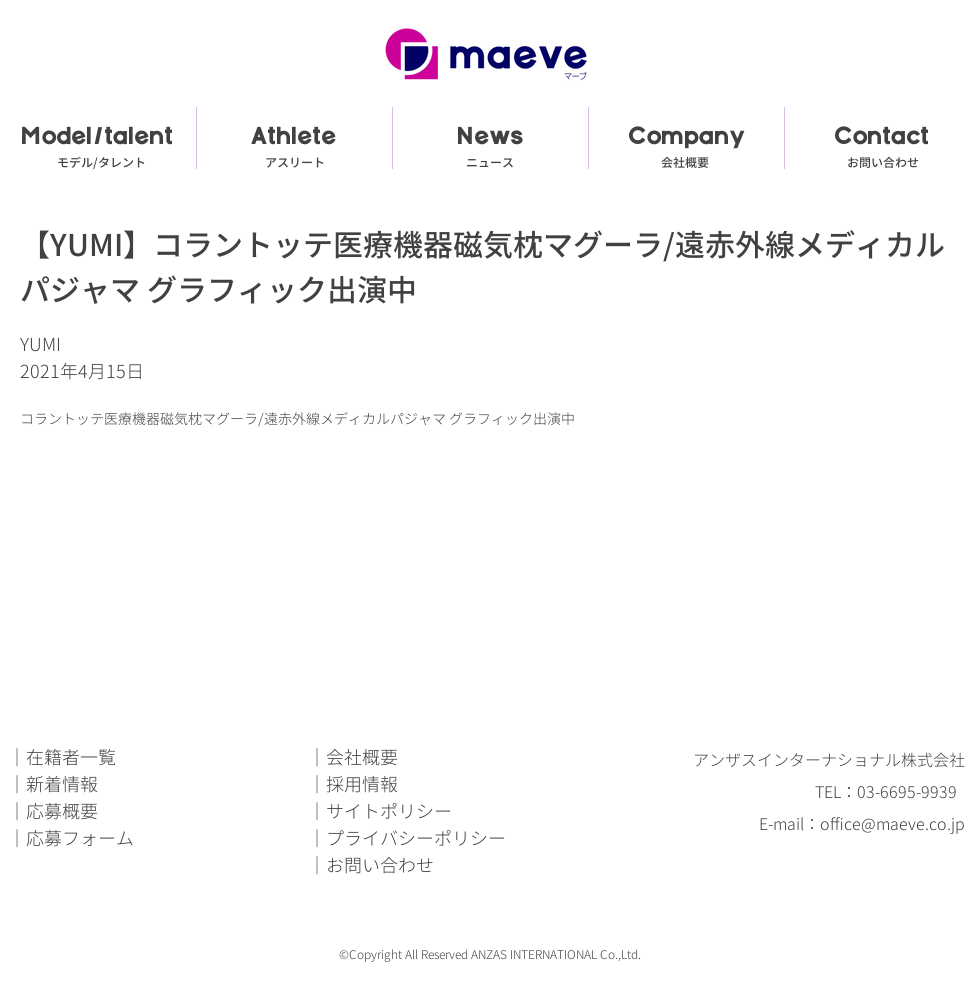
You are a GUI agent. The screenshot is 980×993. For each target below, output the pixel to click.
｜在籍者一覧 (62, 757)
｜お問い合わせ (371, 865)
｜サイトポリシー (380, 811)
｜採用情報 (353, 784)
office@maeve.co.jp (892, 824)
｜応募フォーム (71, 838)
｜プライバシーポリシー (407, 838)
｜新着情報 (53, 784)
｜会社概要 (353, 757)
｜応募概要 (53, 811)
